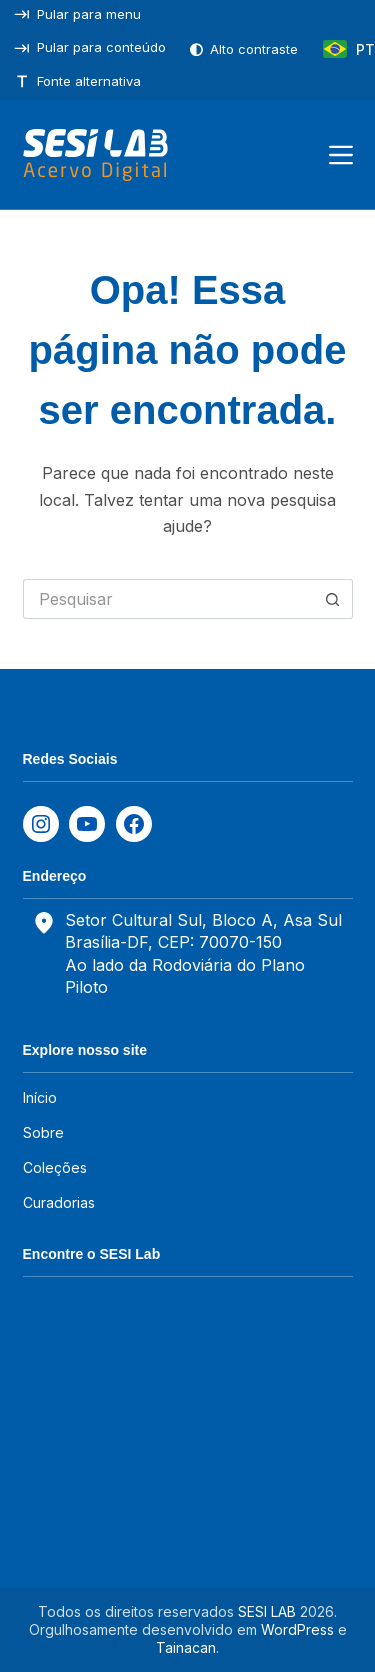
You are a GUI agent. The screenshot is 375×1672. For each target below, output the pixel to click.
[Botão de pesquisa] (333, 599)
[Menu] (341, 155)
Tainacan (186, 1647)
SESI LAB (267, 1611)
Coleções (55, 1167)
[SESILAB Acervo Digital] (95, 155)
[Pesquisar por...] (168, 599)
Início (40, 1097)
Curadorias (59, 1202)
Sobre (43, 1132)
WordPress (297, 1629)
